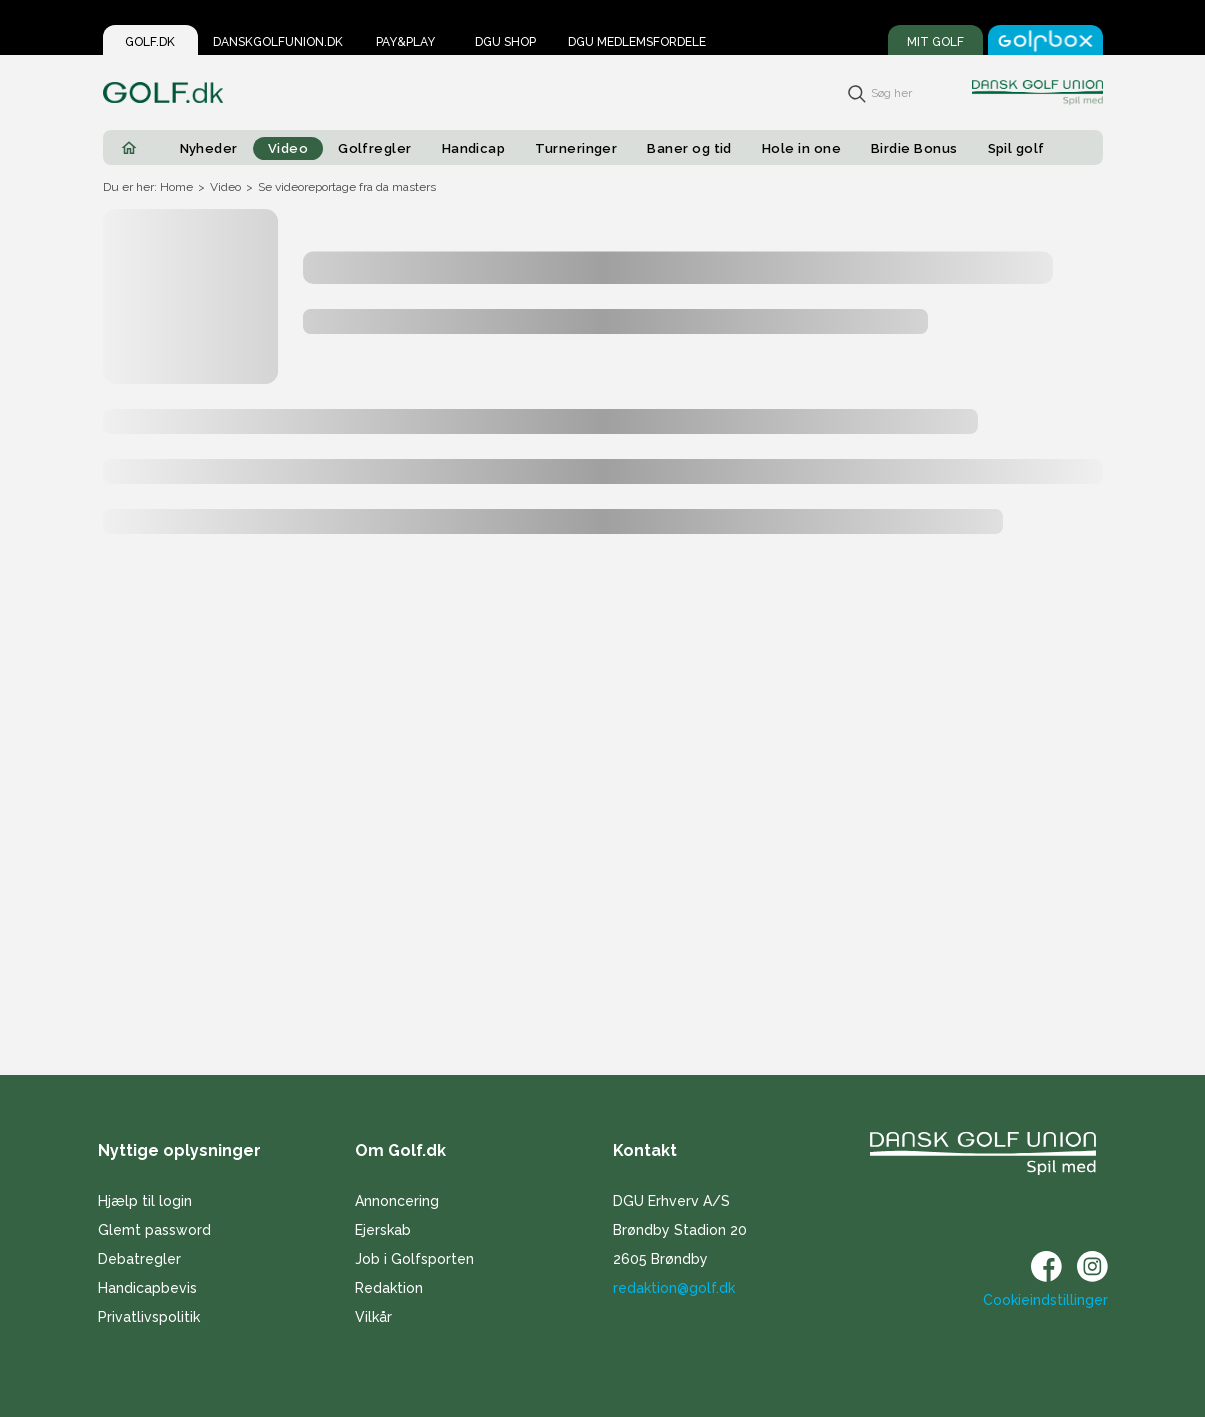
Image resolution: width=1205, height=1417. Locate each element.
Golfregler (375, 148)
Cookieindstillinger (1045, 1300)
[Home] (129, 148)
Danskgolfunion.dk (278, 42)
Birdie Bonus (914, 148)
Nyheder (209, 148)
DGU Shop (505, 42)
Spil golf (1016, 148)
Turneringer (576, 148)
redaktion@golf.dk (674, 1288)
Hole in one (801, 148)
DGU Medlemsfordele (637, 42)
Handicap (474, 148)
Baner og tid (689, 148)
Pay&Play (405, 42)
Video (288, 148)
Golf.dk (150, 42)
